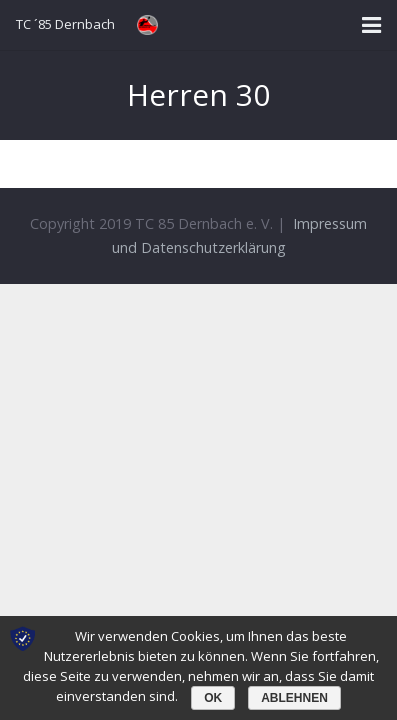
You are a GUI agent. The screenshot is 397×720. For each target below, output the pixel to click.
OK (213, 698)
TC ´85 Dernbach (65, 24)
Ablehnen (294, 698)
